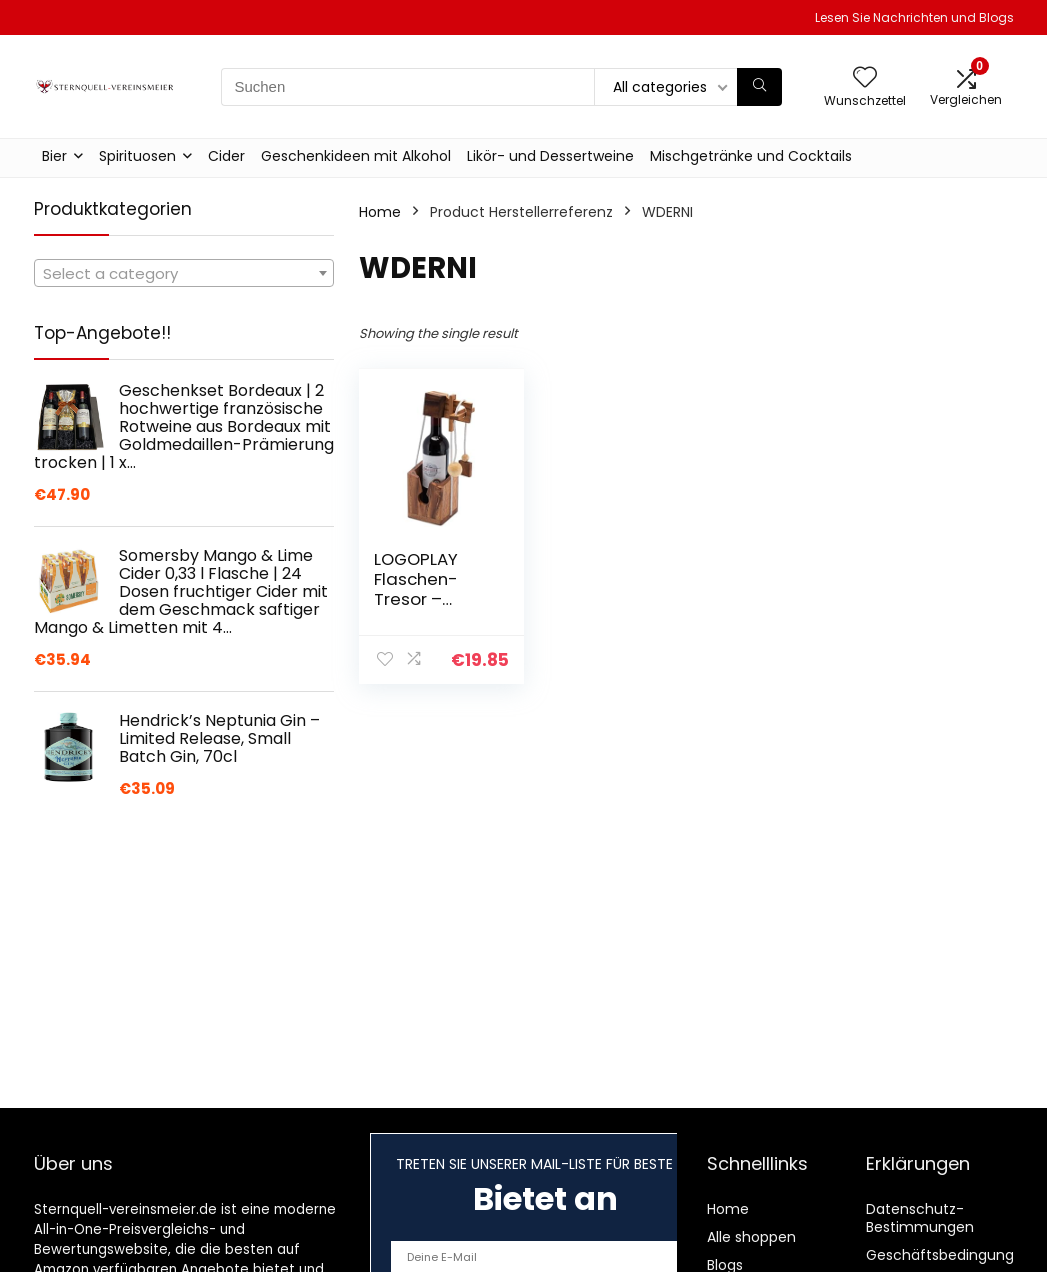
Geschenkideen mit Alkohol (356, 156)
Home (380, 212)
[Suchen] (759, 87)
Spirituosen (137, 156)
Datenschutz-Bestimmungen (920, 1218)
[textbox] (184, 274)
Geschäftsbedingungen (949, 1255)
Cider (226, 156)
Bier (54, 156)
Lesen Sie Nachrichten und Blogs (914, 17)
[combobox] (184, 273)
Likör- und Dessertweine (550, 156)
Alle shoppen (751, 1237)
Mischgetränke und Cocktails (751, 156)
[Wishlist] (865, 78)
